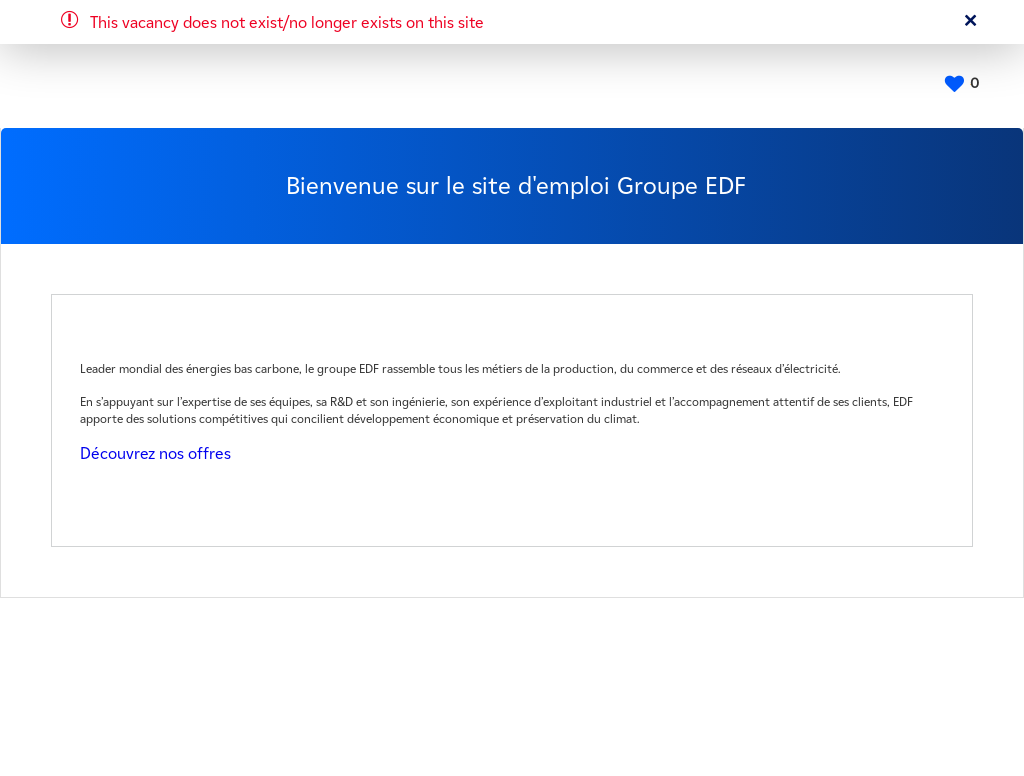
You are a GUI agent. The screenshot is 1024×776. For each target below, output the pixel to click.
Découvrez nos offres (155, 453)
